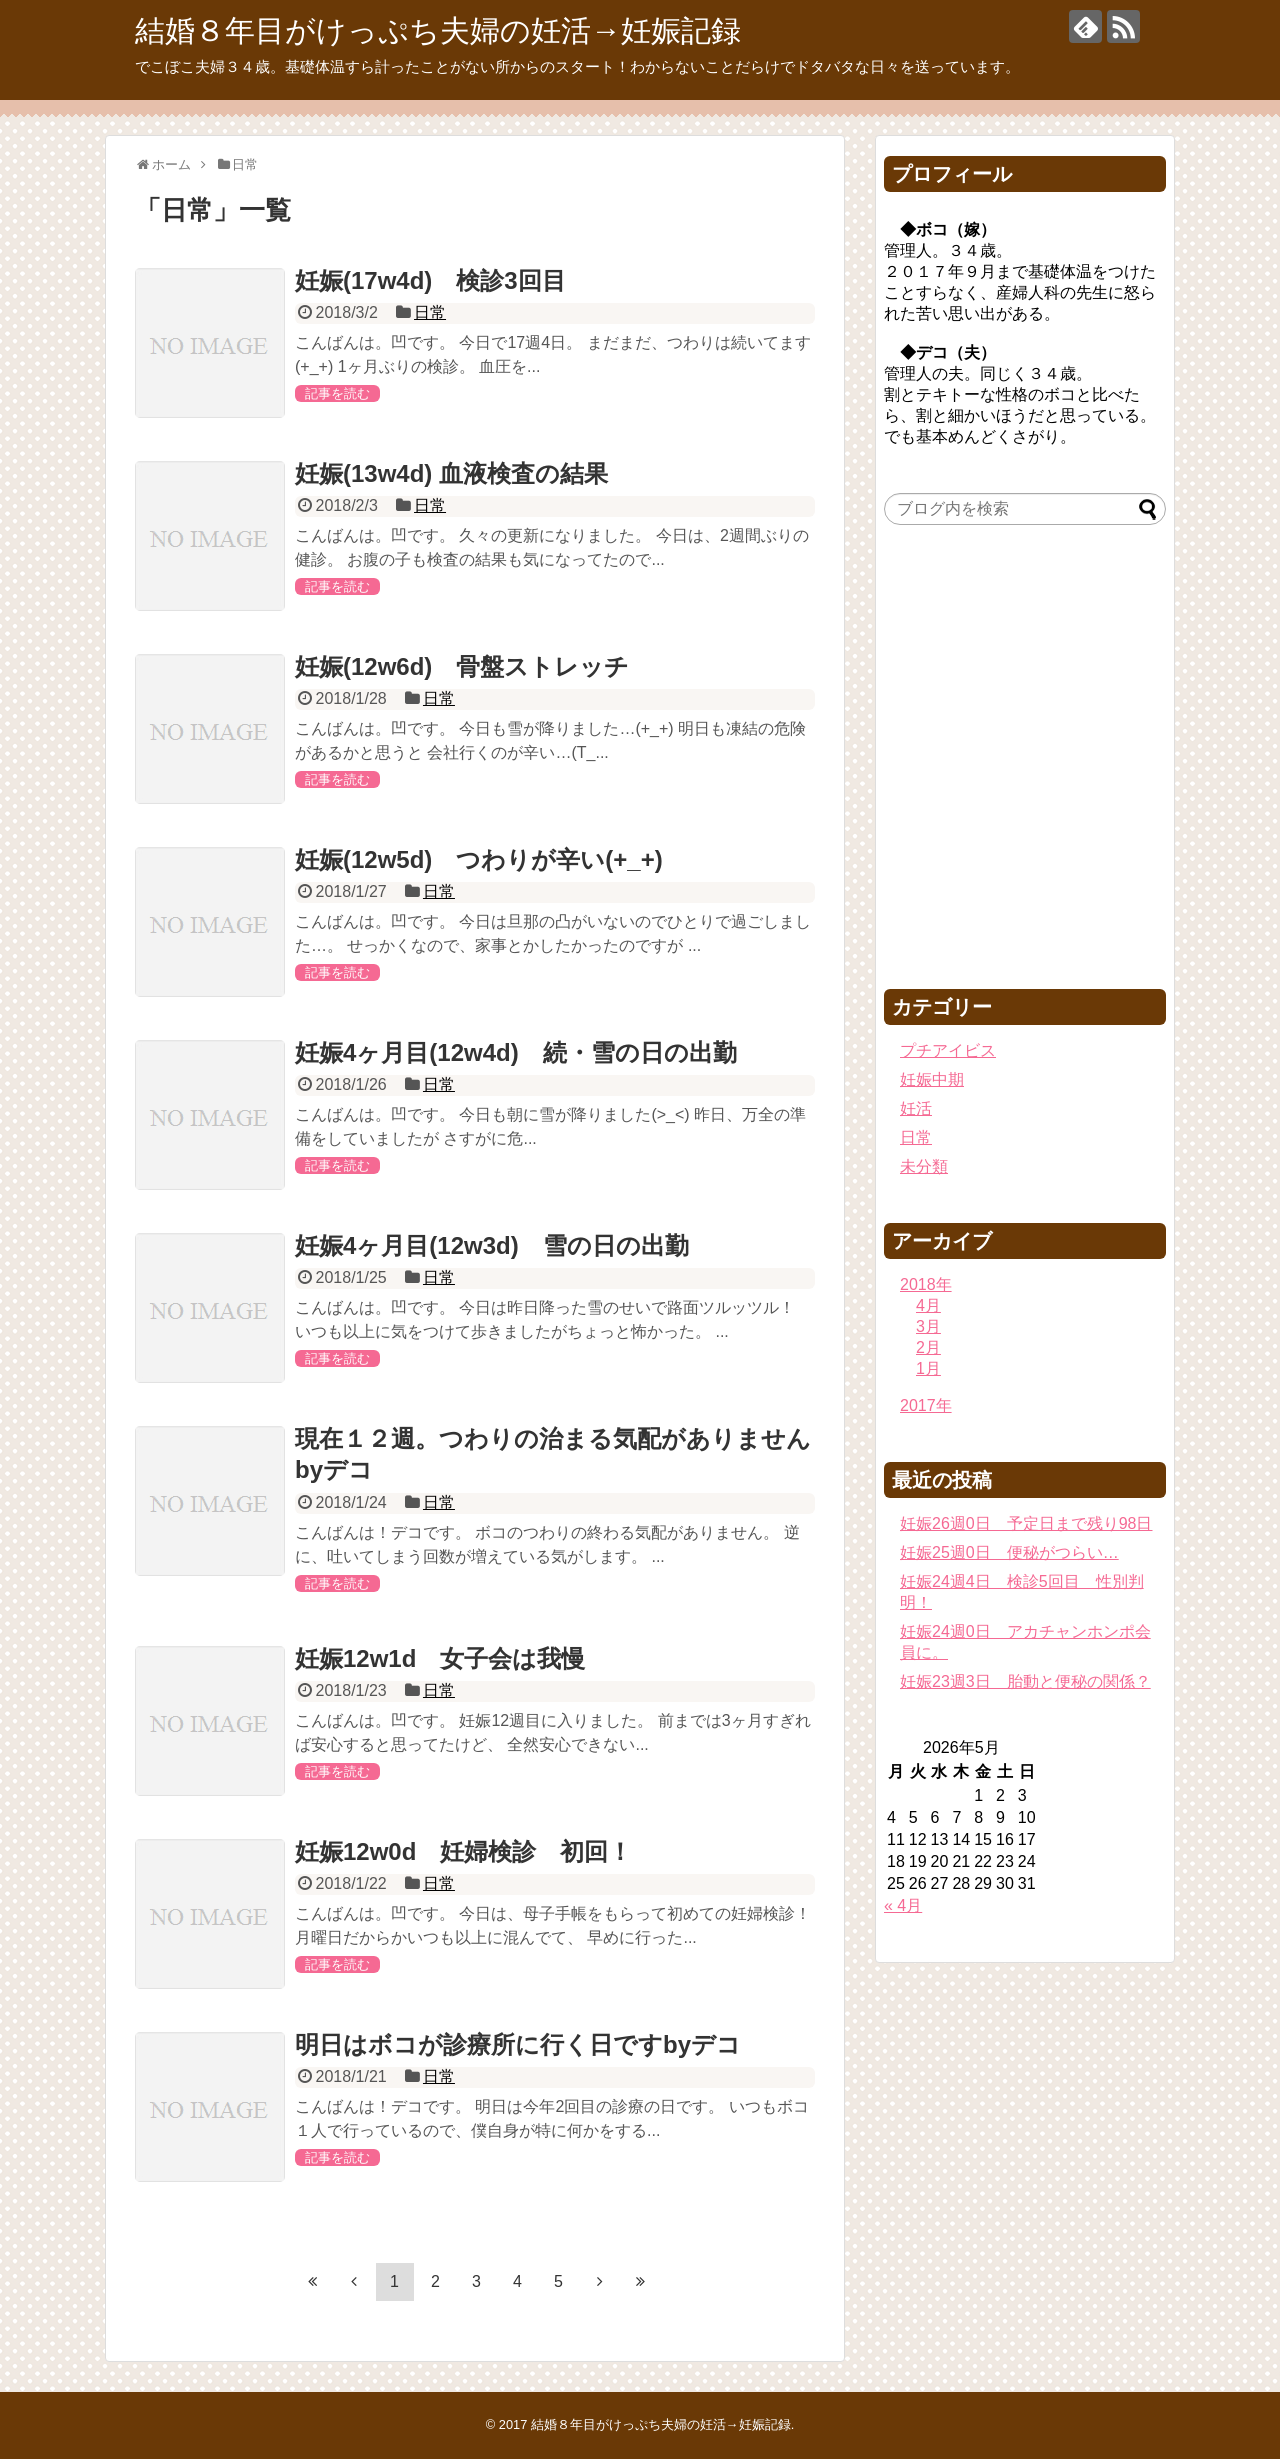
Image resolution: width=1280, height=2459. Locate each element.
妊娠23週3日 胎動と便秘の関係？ (1025, 1681)
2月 (928, 1347)
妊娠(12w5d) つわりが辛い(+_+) (479, 859)
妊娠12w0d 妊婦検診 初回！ (463, 1851)
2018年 (926, 1284)
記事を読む (337, 393)
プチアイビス (948, 1050)
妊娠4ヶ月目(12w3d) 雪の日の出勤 (492, 1245)
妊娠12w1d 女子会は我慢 (440, 1658)
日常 (430, 312)
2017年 (926, 1405)
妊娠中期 (932, 1079)
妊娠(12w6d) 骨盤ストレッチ (462, 666)
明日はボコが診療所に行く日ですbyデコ (518, 2044)
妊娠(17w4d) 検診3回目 (430, 280)
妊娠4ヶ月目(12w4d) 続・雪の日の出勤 (516, 1052)
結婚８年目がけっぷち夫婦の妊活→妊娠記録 (438, 30)
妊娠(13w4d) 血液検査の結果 (451, 473)
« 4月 (903, 1905)
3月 (928, 1326)
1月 (928, 1368)
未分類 (924, 1166)
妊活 (916, 1108)
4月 (928, 1305)
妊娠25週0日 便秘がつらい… (1009, 1552)
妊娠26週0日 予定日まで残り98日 (1026, 1523)
